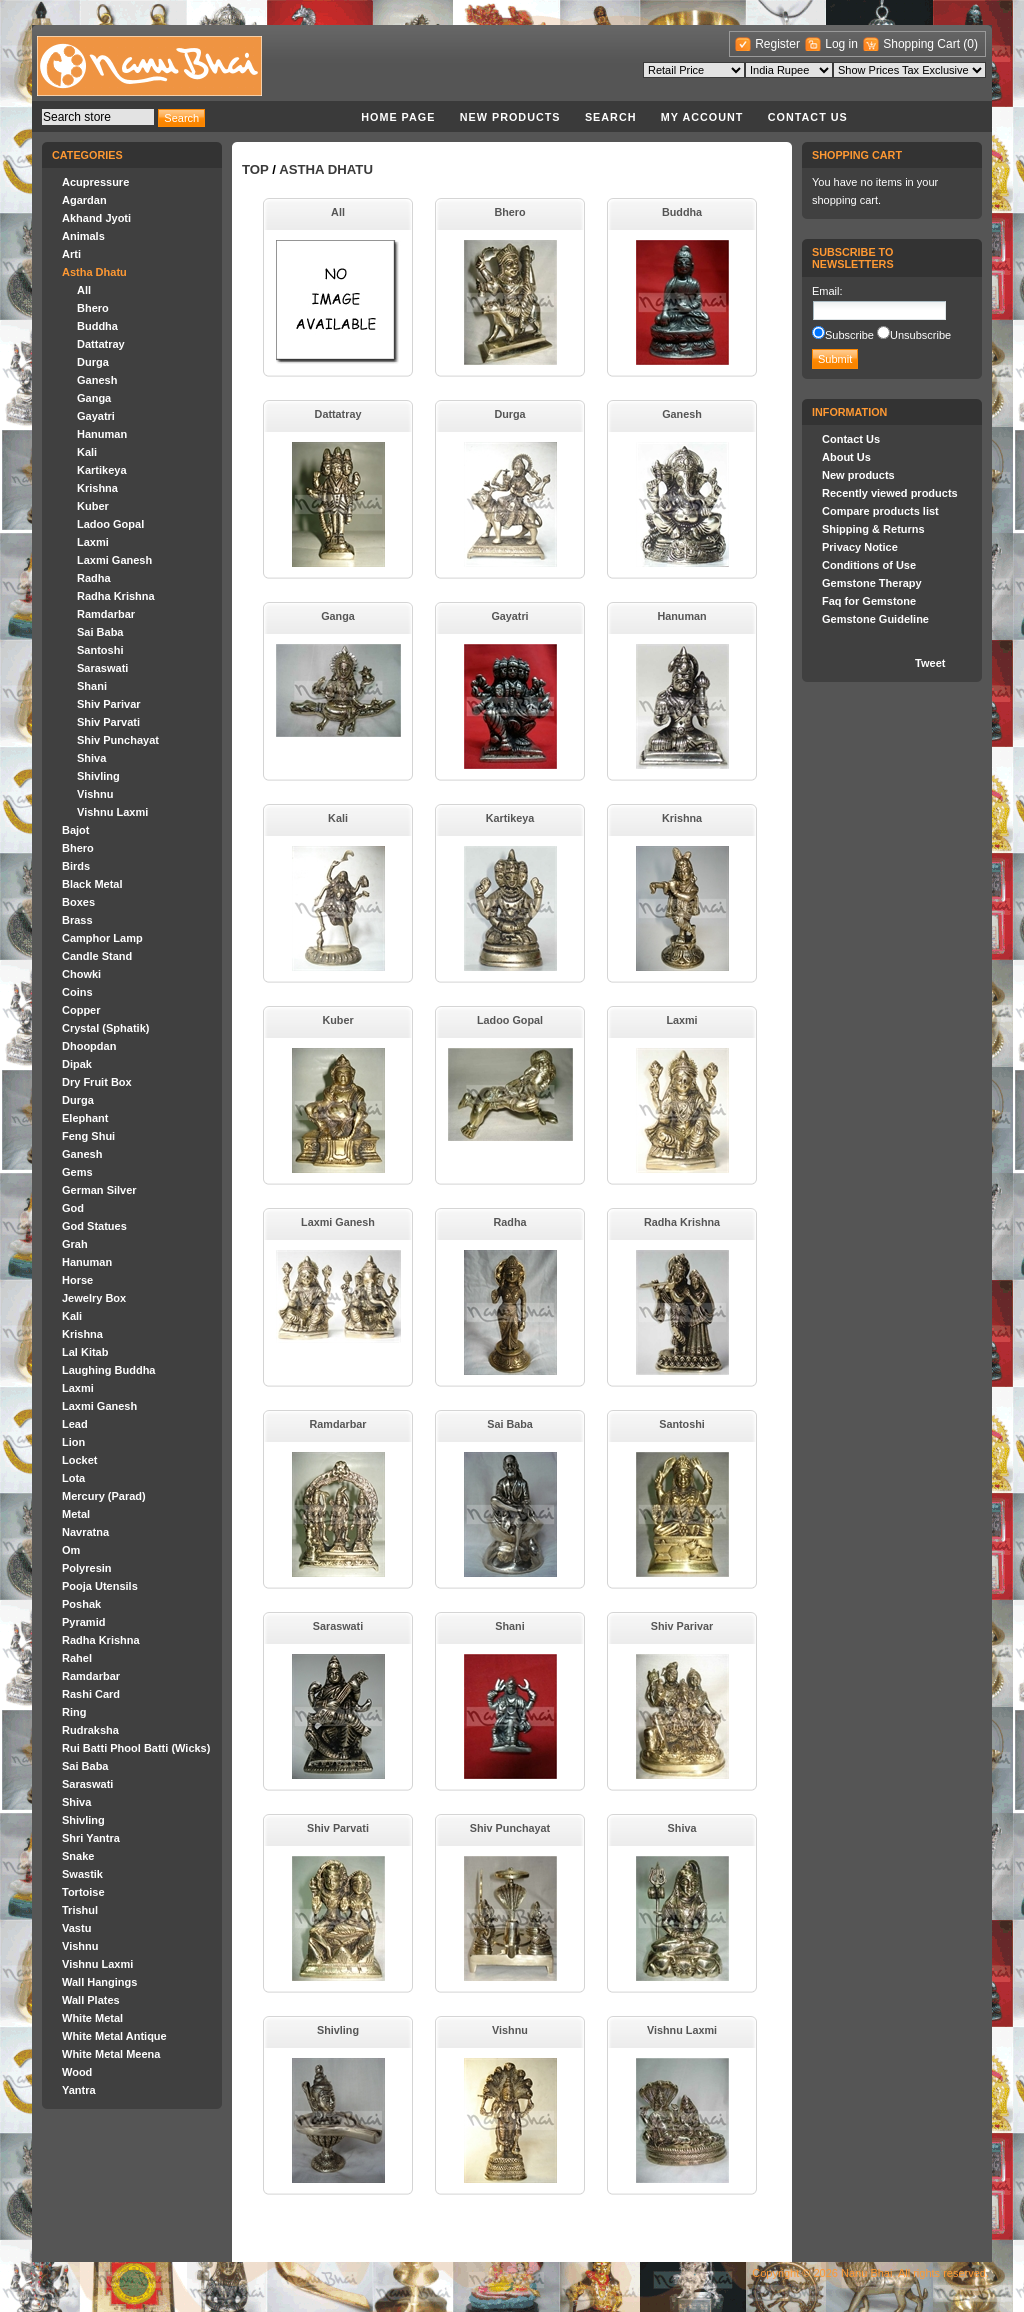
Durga (93, 362)
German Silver (99, 1190)
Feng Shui (88, 1136)
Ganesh (97, 380)
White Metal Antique (114, 2036)
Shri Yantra (91, 1838)
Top (255, 169)
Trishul (80, 1910)
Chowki (81, 974)
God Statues (94, 1226)
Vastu (76, 1928)
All (84, 290)
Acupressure (95, 182)
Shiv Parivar (109, 704)
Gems (77, 1172)
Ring (74, 1712)
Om (71, 1550)
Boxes (78, 902)
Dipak (77, 1064)
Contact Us (808, 117)
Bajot (76, 830)
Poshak (81, 1604)
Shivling (98, 776)
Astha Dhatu (94, 272)
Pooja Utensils (100, 1586)
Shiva (91, 758)
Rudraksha (90, 1730)
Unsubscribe (920, 335)
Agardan (84, 200)
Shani (92, 686)
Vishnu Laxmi (112, 812)
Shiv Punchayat (118, 740)
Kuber (93, 506)
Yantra (79, 2090)
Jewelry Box (94, 1298)
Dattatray (101, 344)
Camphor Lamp (102, 938)
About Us (846, 457)
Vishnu (95, 794)
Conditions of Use (869, 565)
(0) (970, 44)
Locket (79, 1460)
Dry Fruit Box (97, 1082)
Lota (73, 1478)
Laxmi (93, 542)
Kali (87, 452)
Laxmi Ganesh (114, 560)
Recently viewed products (890, 493)
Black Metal (92, 884)
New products (510, 117)
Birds (76, 866)
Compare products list (880, 511)
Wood (77, 2072)
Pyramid (83, 1622)
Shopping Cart (923, 44)
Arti (71, 254)
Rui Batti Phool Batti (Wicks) (136, 1748)
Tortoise (83, 1892)
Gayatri (96, 416)
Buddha (97, 326)
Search (611, 117)
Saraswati (102, 668)
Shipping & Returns (873, 529)
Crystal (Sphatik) (105, 1028)
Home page (398, 117)
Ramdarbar (106, 614)
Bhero (93, 308)
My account (702, 117)
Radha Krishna (116, 596)
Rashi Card (91, 1694)
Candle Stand (97, 956)
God (73, 1208)
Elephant (85, 1118)
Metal (76, 1514)
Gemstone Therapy (872, 583)
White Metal (92, 2018)
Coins (77, 992)
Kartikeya (102, 470)
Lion (73, 1442)
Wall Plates (91, 2000)
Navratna (85, 1532)
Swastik (82, 1874)
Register (777, 44)
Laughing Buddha (108, 1370)
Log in (841, 44)
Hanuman (102, 434)
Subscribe (849, 335)
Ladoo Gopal (110, 524)
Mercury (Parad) (104, 1496)
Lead (75, 1424)
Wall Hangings (99, 1982)
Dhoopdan (89, 1046)
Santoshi (100, 650)
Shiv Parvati (108, 722)
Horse (77, 1280)
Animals (83, 236)
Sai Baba (100, 632)
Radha (94, 578)
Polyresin (87, 1568)
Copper (81, 1010)
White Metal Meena (111, 2054)
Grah (75, 1244)
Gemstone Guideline (875, 619)
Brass (77, 920)
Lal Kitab (85, 1352)
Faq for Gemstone (869, 601)
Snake (78, 1856)
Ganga (94, 398)
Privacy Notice (860, 547)
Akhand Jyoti (96, 218)
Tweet (930, 663)
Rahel (77, 1658)
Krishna (97, 488)
